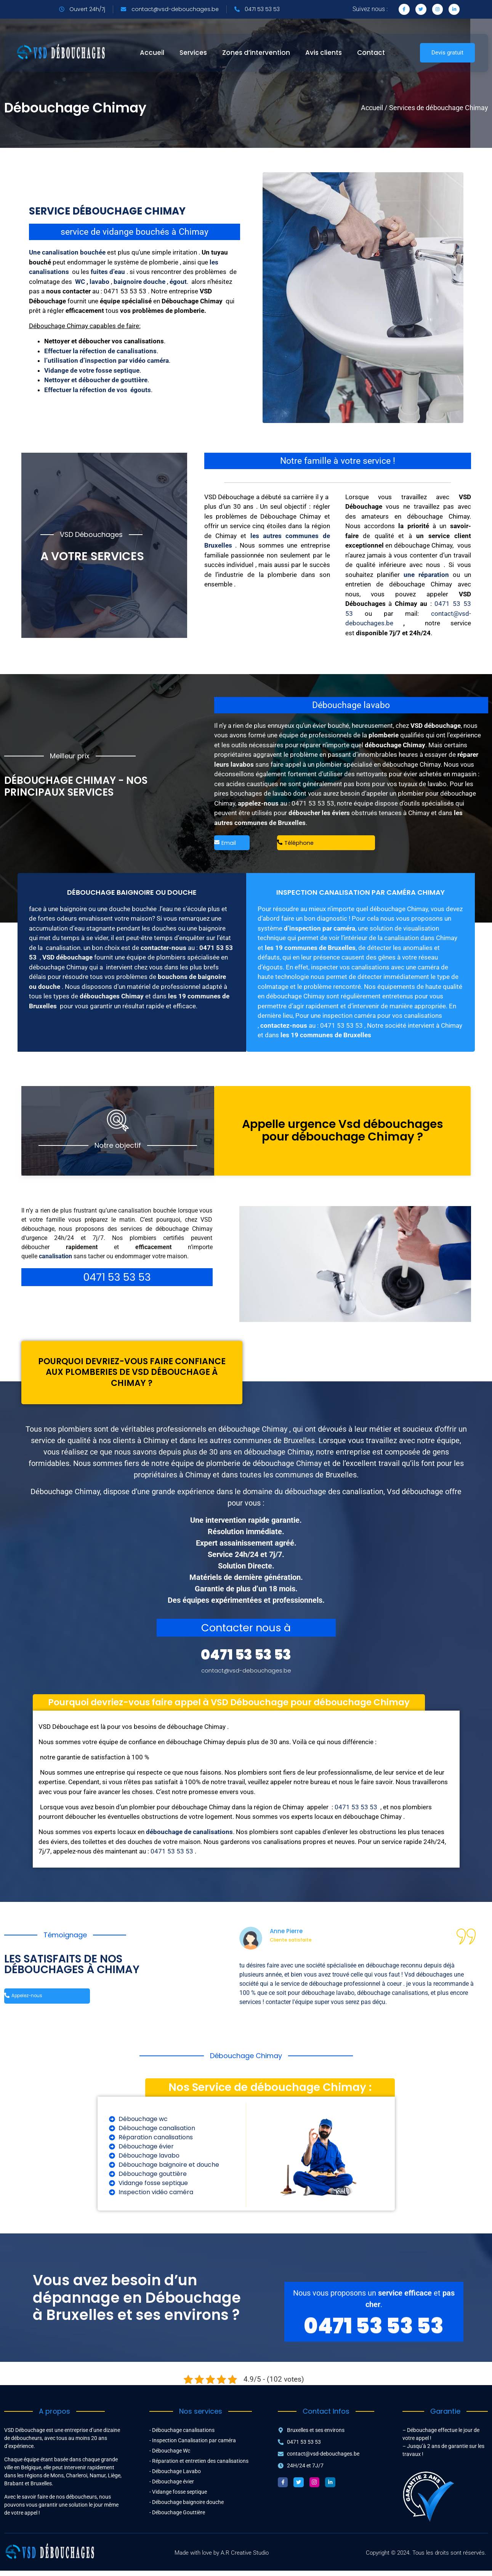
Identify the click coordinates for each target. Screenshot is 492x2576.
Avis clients (323, 52)
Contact (371, 52)
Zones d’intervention (256, 52)
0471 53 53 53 (313, 803)
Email (225, 844)
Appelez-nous (27, 2003)
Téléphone (296, 844)
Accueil (152, 52)
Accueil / (374, 108)
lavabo (100, 281)
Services (193, 52)
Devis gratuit (447, 52)
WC (80, 281)
